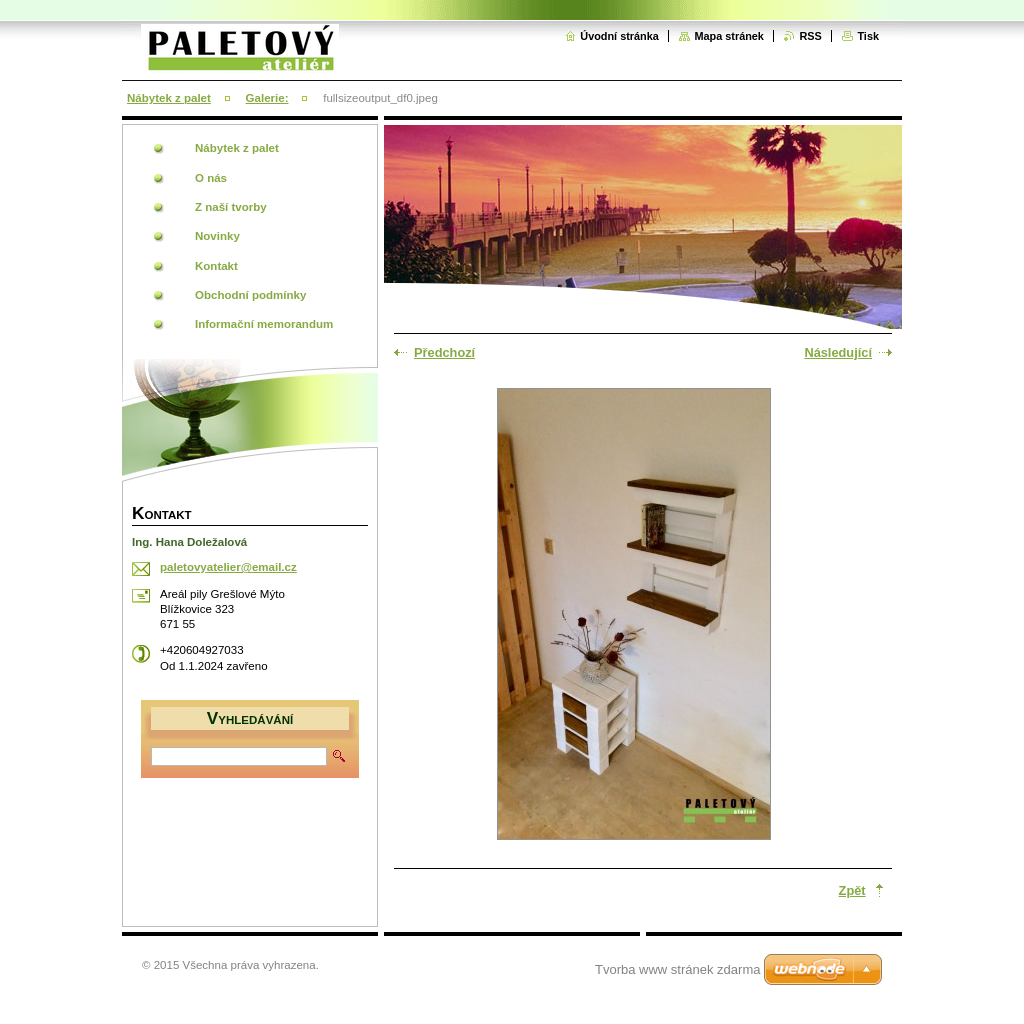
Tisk (868, 36)
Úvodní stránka (619, 36)
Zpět (852, 890)
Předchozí (444, 352)
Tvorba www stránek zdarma (677, 969)
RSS (810, 36)
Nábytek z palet (169, 98)
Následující (838, 352)
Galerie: (267, 98)
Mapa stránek (729, 36)
